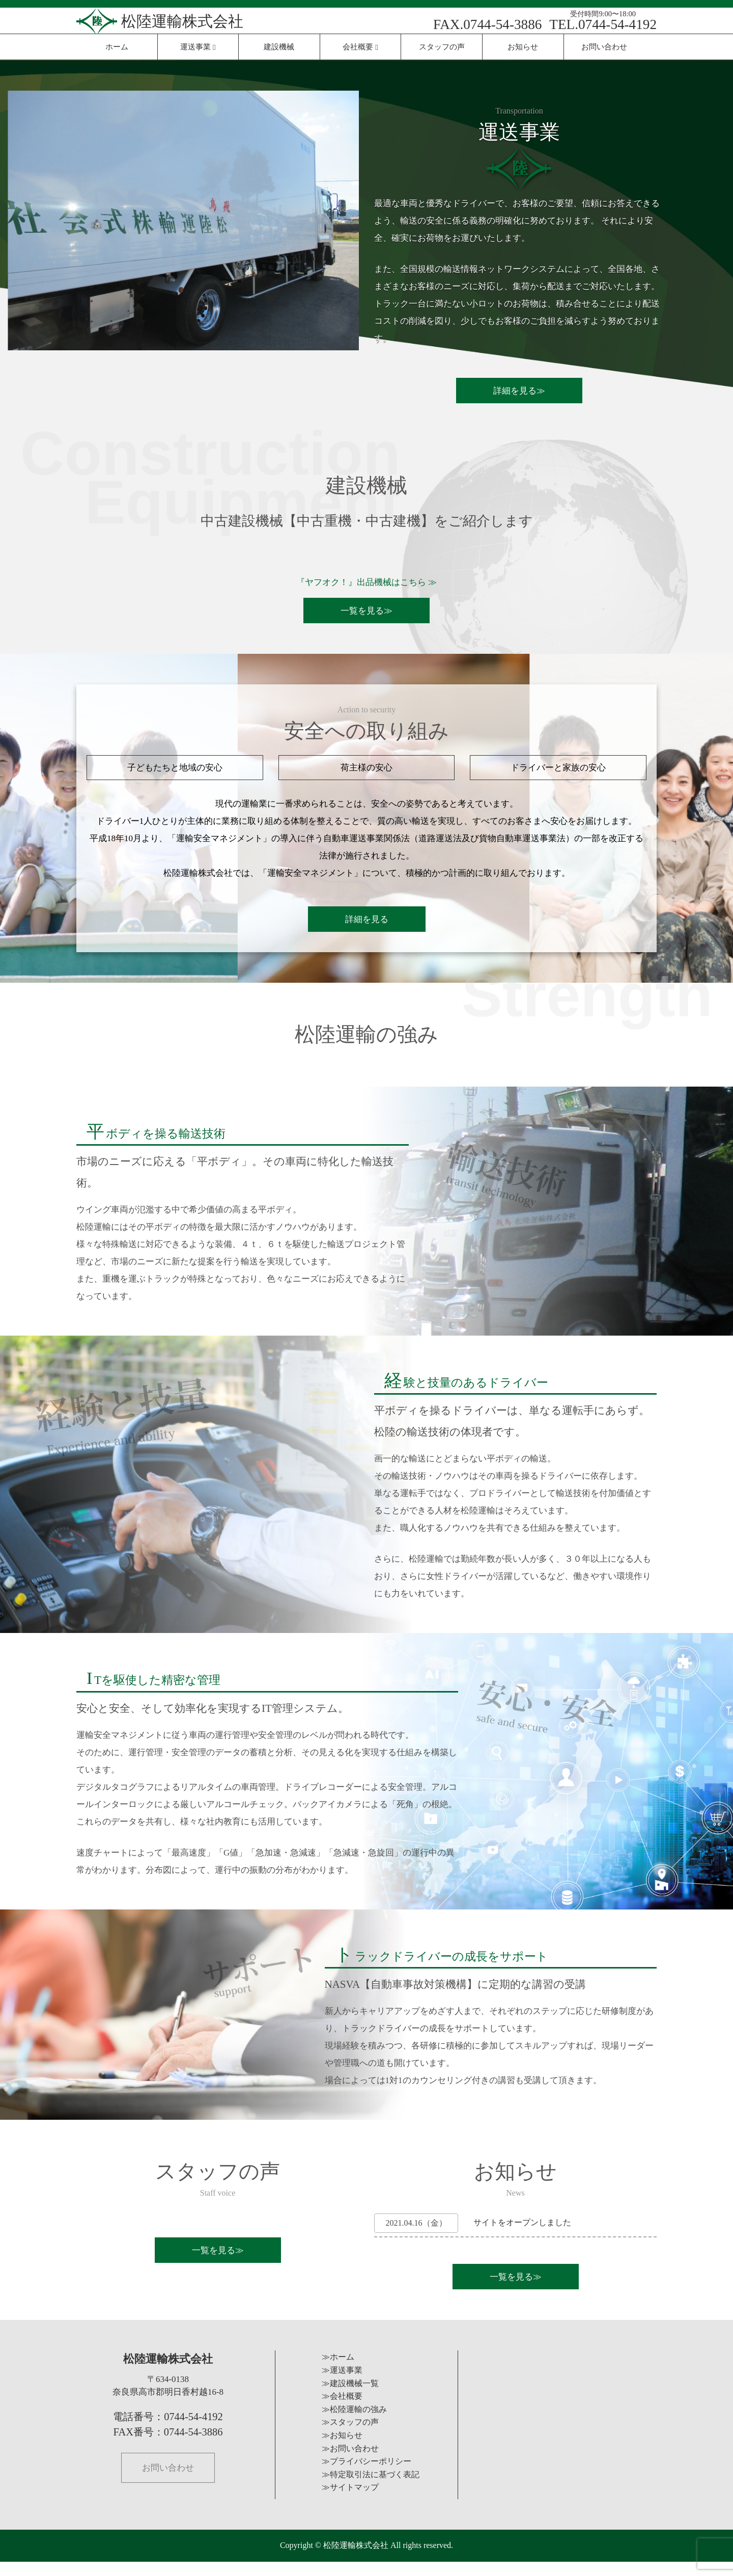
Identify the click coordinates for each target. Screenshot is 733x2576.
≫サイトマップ (350, 2502)
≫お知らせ (342, 2449)
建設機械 (279, 46)
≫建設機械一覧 (350, 2397)
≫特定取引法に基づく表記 (370, 2488)
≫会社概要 (342, 2410)
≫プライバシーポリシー (366, 2475)
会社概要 (360, 46)
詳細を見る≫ (519, 391)
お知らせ (523, 46)
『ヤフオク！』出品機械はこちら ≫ (366, 582)
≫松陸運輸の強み (354, 2423)
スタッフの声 (442, 46)
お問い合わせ (604, 46)
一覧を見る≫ (366, 612)
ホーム (116, 46)
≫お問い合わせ (350, 2462)
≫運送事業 (342, 2384)
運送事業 (197, 46)
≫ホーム (338, 2371)
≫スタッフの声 (350, 2436)
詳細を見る (366, 927)
